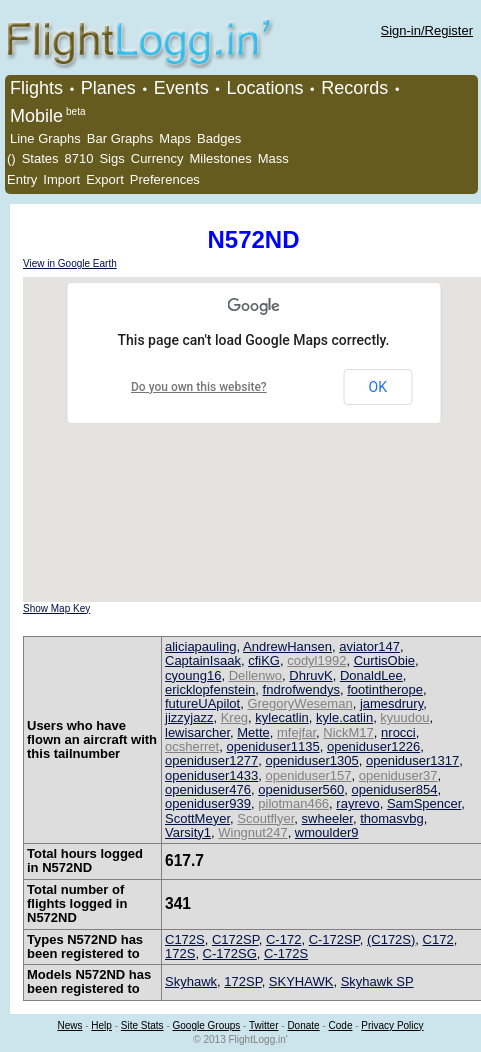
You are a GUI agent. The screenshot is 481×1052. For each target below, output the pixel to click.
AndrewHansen (287, 646)
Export (105, 179)
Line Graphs (45, 138)
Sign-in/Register (427, 30)
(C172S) (391, 939)
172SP (242, 981)
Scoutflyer (265, 818)
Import (61, 179)
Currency (157, 158)
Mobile (36, 116)
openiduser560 (301, 789)
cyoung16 (193, 675)
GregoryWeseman (299, 703)
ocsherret (192, 746)
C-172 (283, 939)
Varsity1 (188, 832)
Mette (253, 732)
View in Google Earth (70, 263)
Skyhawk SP (377, 981)
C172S (185, 939)
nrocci (398, 732)
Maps (175, 138)
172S (180, 953)
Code (341, 1025)
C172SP (235, 939)
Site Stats (142, 1025)
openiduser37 (398, 775)
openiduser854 (395, 789)
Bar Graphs (120, 138)
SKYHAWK (301, 981)
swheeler (327, 818)
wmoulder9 (327, 832)
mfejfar (296, 732)
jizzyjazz (189, 717)
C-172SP (334, 939)
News (69, 1025)
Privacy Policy (392, 1025)
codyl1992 (316, 660)
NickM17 (348, 732)
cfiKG (264, 660)
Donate (303, 1025)
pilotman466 (293, 803)
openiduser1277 (211, 760)
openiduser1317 (412, 760)
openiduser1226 (373, 746)
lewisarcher (197, 732)
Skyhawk (191, 981)
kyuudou (404, 717)
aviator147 (369, 646)
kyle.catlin (344, 717)
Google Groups (207, 1025)
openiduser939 (208, 803)
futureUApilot (202, 703)
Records (354, 88)
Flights (36, 88)
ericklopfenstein (210, 689)
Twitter (263, 1025)
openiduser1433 (211, 775)
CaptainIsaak (203, 660)
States (40, 158)
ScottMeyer (197, 818)
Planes (108, 88)
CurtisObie (384, 660)
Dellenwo (255, 675)
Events (181, 88)
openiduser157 (308, 775)
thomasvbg (392, 818)
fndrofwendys (301, 689)
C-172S (286, 953)
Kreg (234, 717)
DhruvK (310, 675)
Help (101, 1025)
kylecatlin (281, 717)
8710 (79, 158)
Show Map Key (56, 608)
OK (378, 387)
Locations (264, 88)
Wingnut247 (252, 832)
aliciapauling (201, 646)
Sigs (111, 158)
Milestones (221, 158)
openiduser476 (208, 789)
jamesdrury (391, 703)
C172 (438, 939)
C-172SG (230, 953)
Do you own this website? (199, 387)
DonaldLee (371, 675)
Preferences (165, 179)
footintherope (385, 689)
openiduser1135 (272, 746)
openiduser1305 (311, 760)
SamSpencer (424, 803)
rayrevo (357, 803)
